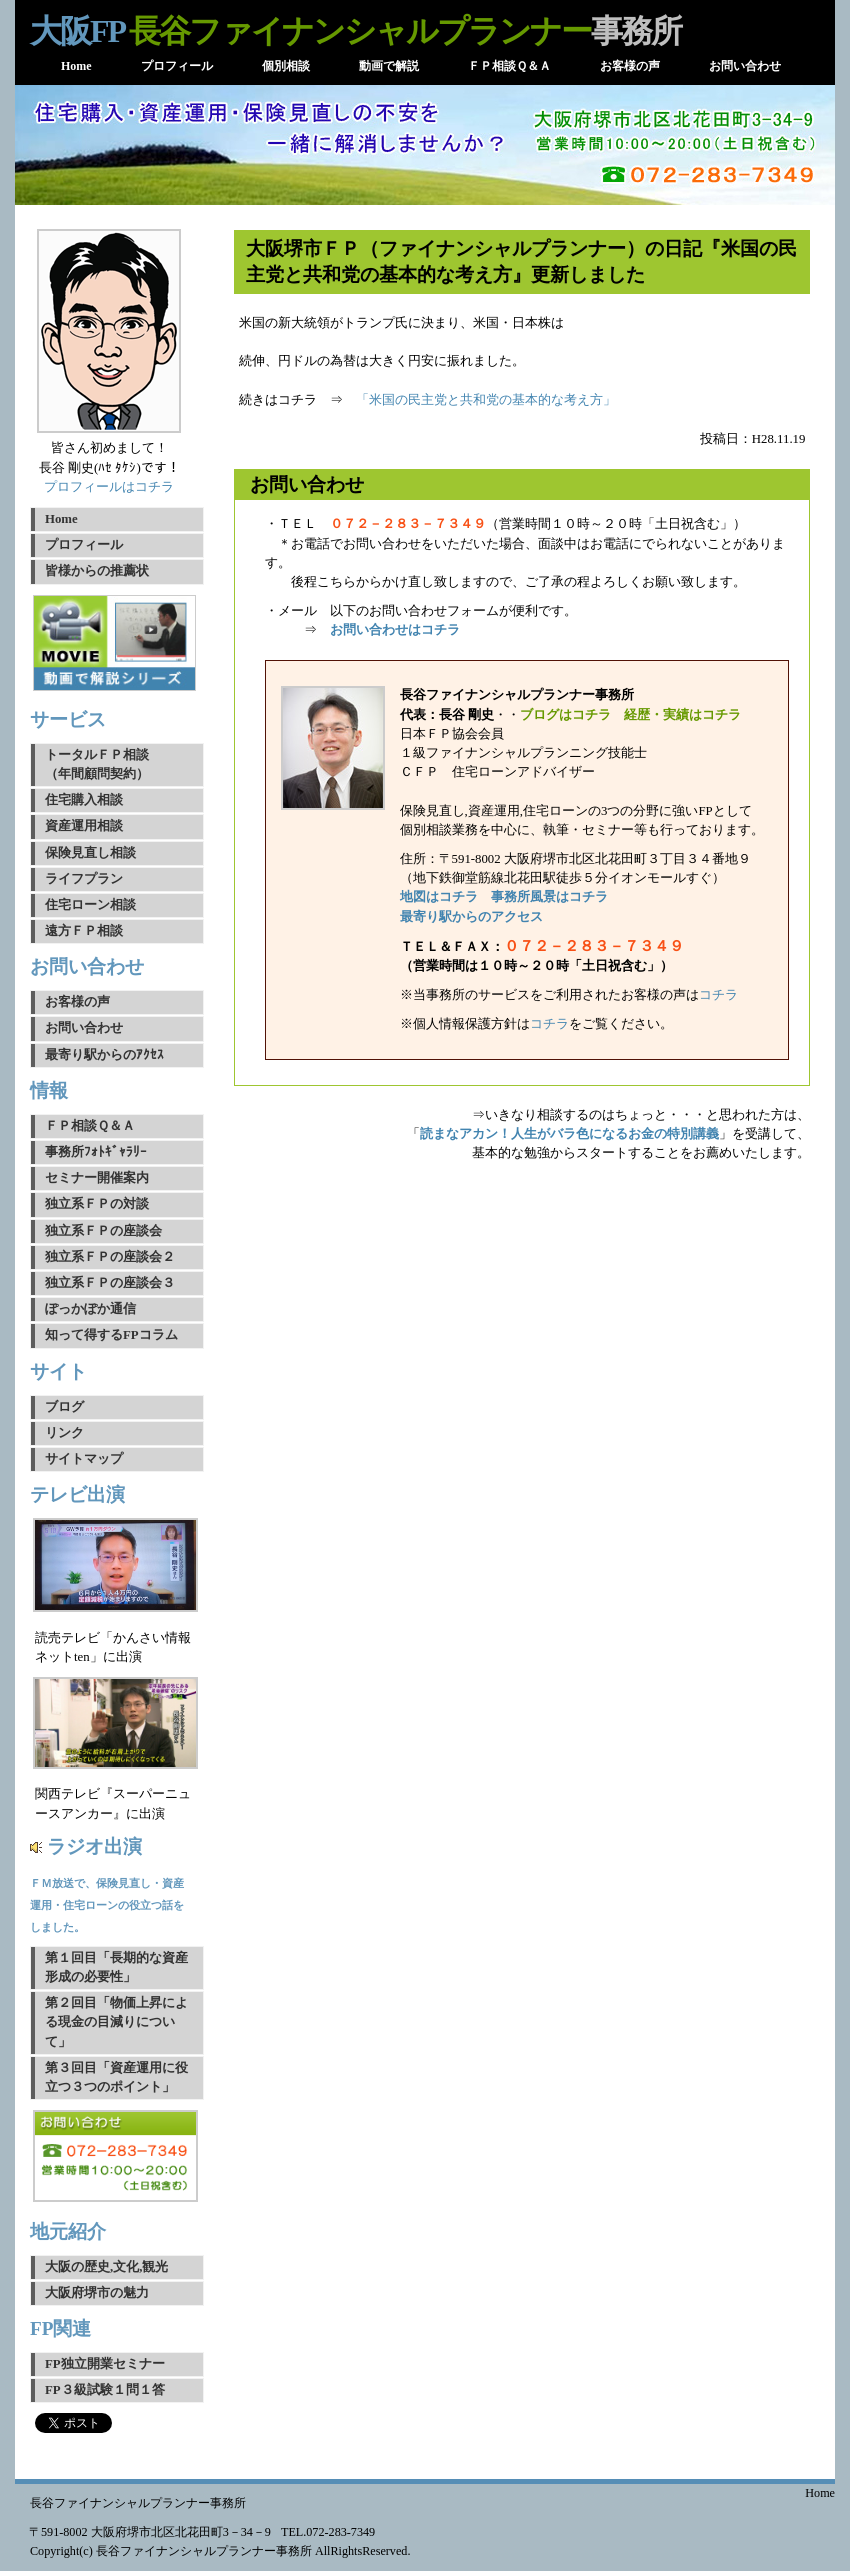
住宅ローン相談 (90, 905)
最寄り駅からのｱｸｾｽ (104, 1055)
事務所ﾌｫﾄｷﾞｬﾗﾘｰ (96, 1152)
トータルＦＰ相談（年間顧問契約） (97, 764)
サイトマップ (84, 1459)
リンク (64, 1433)
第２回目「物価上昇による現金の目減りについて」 (116, 2022)
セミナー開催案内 (97, 1178)
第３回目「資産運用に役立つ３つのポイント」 (116, 2077)
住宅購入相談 (84, 800)
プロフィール (84, 545)
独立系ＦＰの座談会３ (110, 1283)
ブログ (64, 1407)
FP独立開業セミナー (105, 2364)
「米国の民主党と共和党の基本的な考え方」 (486, 400)
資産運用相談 (84, 826)
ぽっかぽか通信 (90, 1309)
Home (61, 519)
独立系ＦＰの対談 (97, 1204)
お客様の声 (77, 1002)
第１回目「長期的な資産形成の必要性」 (116, 1967)
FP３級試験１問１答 (105, 2390)
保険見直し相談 (90, 853)
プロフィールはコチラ (109, 487)
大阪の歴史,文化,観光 (106, 2267)
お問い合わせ (84, 1028)
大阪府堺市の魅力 (97, 2293)
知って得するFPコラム (111, 1335)
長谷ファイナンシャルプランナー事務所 (138, 2503)
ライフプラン (84, 879)
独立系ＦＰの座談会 (103, 1231)
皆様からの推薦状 (97, 571)
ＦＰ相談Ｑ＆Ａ (90, 1126)
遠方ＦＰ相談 (84, 931)
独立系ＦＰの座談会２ (110, 1257)
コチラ (718, 995)
